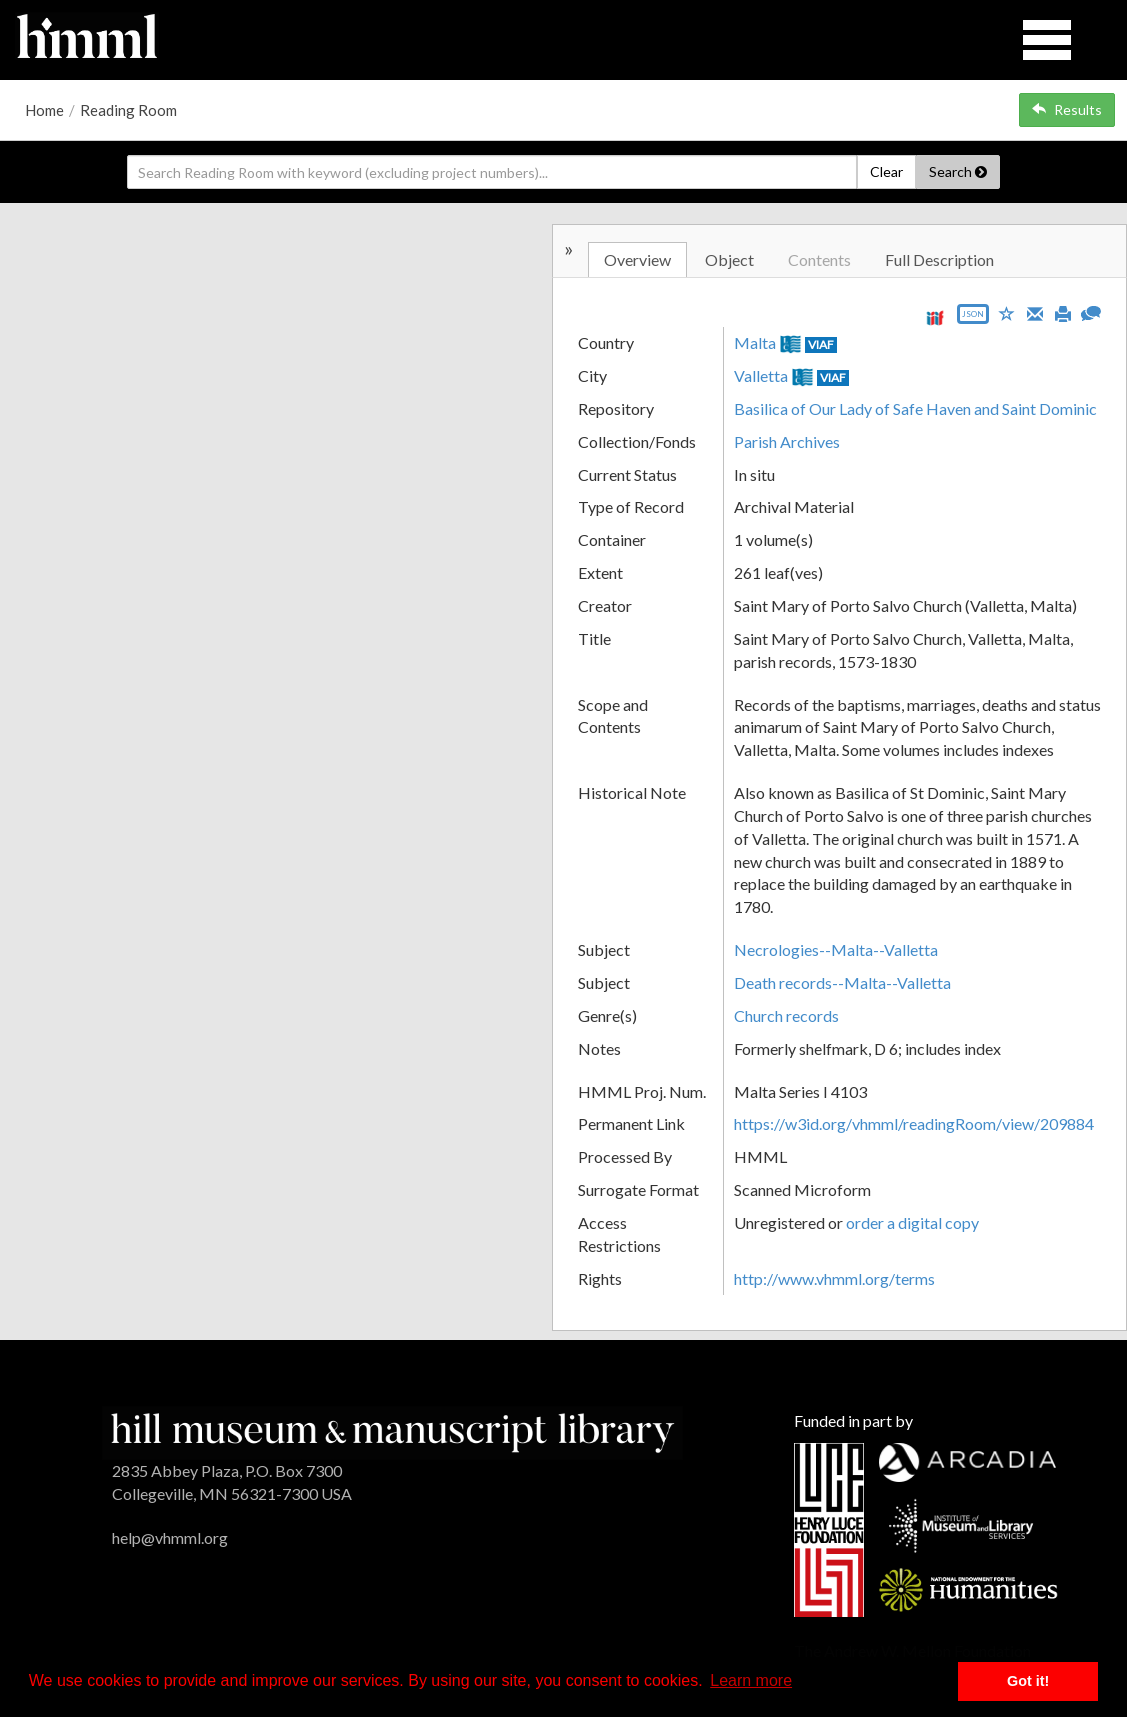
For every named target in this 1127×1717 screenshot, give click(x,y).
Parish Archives (787, 441)
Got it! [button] (1028, 1681)
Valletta (761, 375)
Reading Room (128, 110)
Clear (886, 171)
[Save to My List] (1007, 312)
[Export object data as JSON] (973, 318)
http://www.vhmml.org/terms (834, 1278)
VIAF (821, 344)
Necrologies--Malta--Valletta (836, 949)
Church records (786, 1015)
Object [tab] (729, 259)
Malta (755, 342)
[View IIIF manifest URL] (935, 317)
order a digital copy (912, 1222)
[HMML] (392, 1430)
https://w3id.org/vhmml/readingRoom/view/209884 (914, 1123)
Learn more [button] (751, 1680)
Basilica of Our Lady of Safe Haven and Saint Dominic (915, 408)
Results (1067, 109)
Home (44, 110)
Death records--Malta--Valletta (842, 982)
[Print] (1063, 312)
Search (958, 171)
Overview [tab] (637, 259)
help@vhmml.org (170, 1537)
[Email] (1035, 312)
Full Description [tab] (939, 259)
